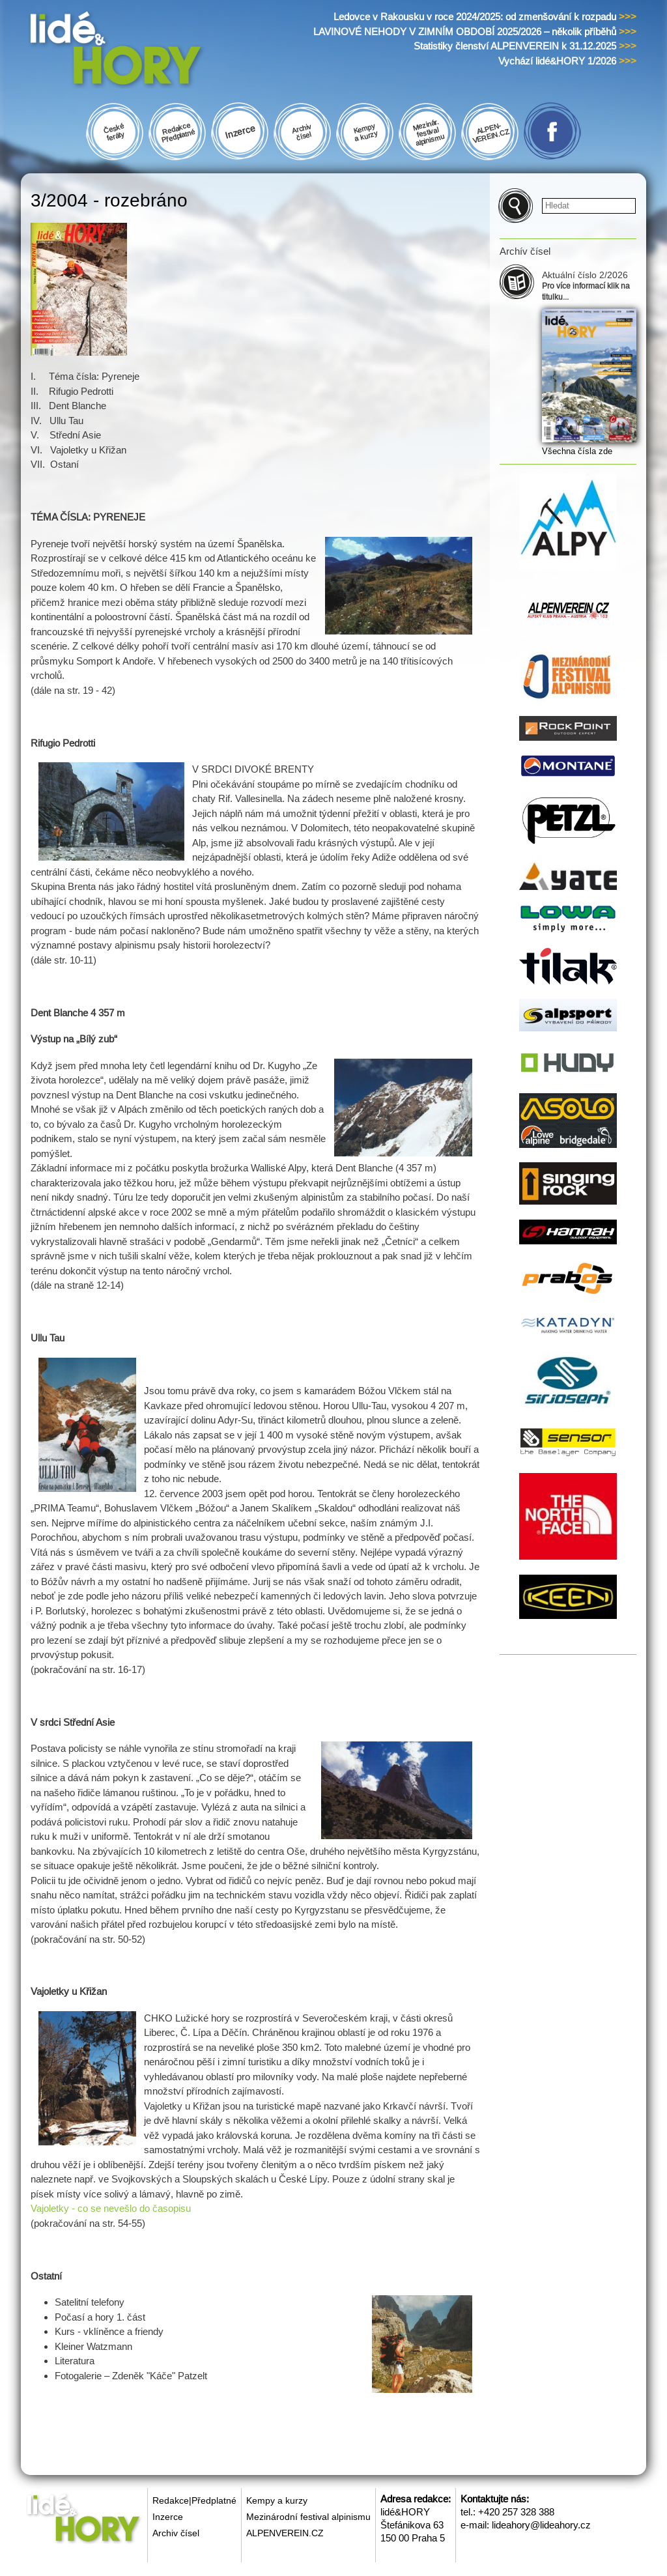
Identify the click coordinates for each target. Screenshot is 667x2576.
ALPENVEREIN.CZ (285, 2533)
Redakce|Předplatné (194, 2500)
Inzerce (167, 2517)
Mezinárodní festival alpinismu (308, 2517)
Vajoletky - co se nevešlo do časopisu (111, 2208)
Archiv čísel (175, 2533)
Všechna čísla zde (577, 451)
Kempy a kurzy (276, 2500)
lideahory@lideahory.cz (541, 2524)
